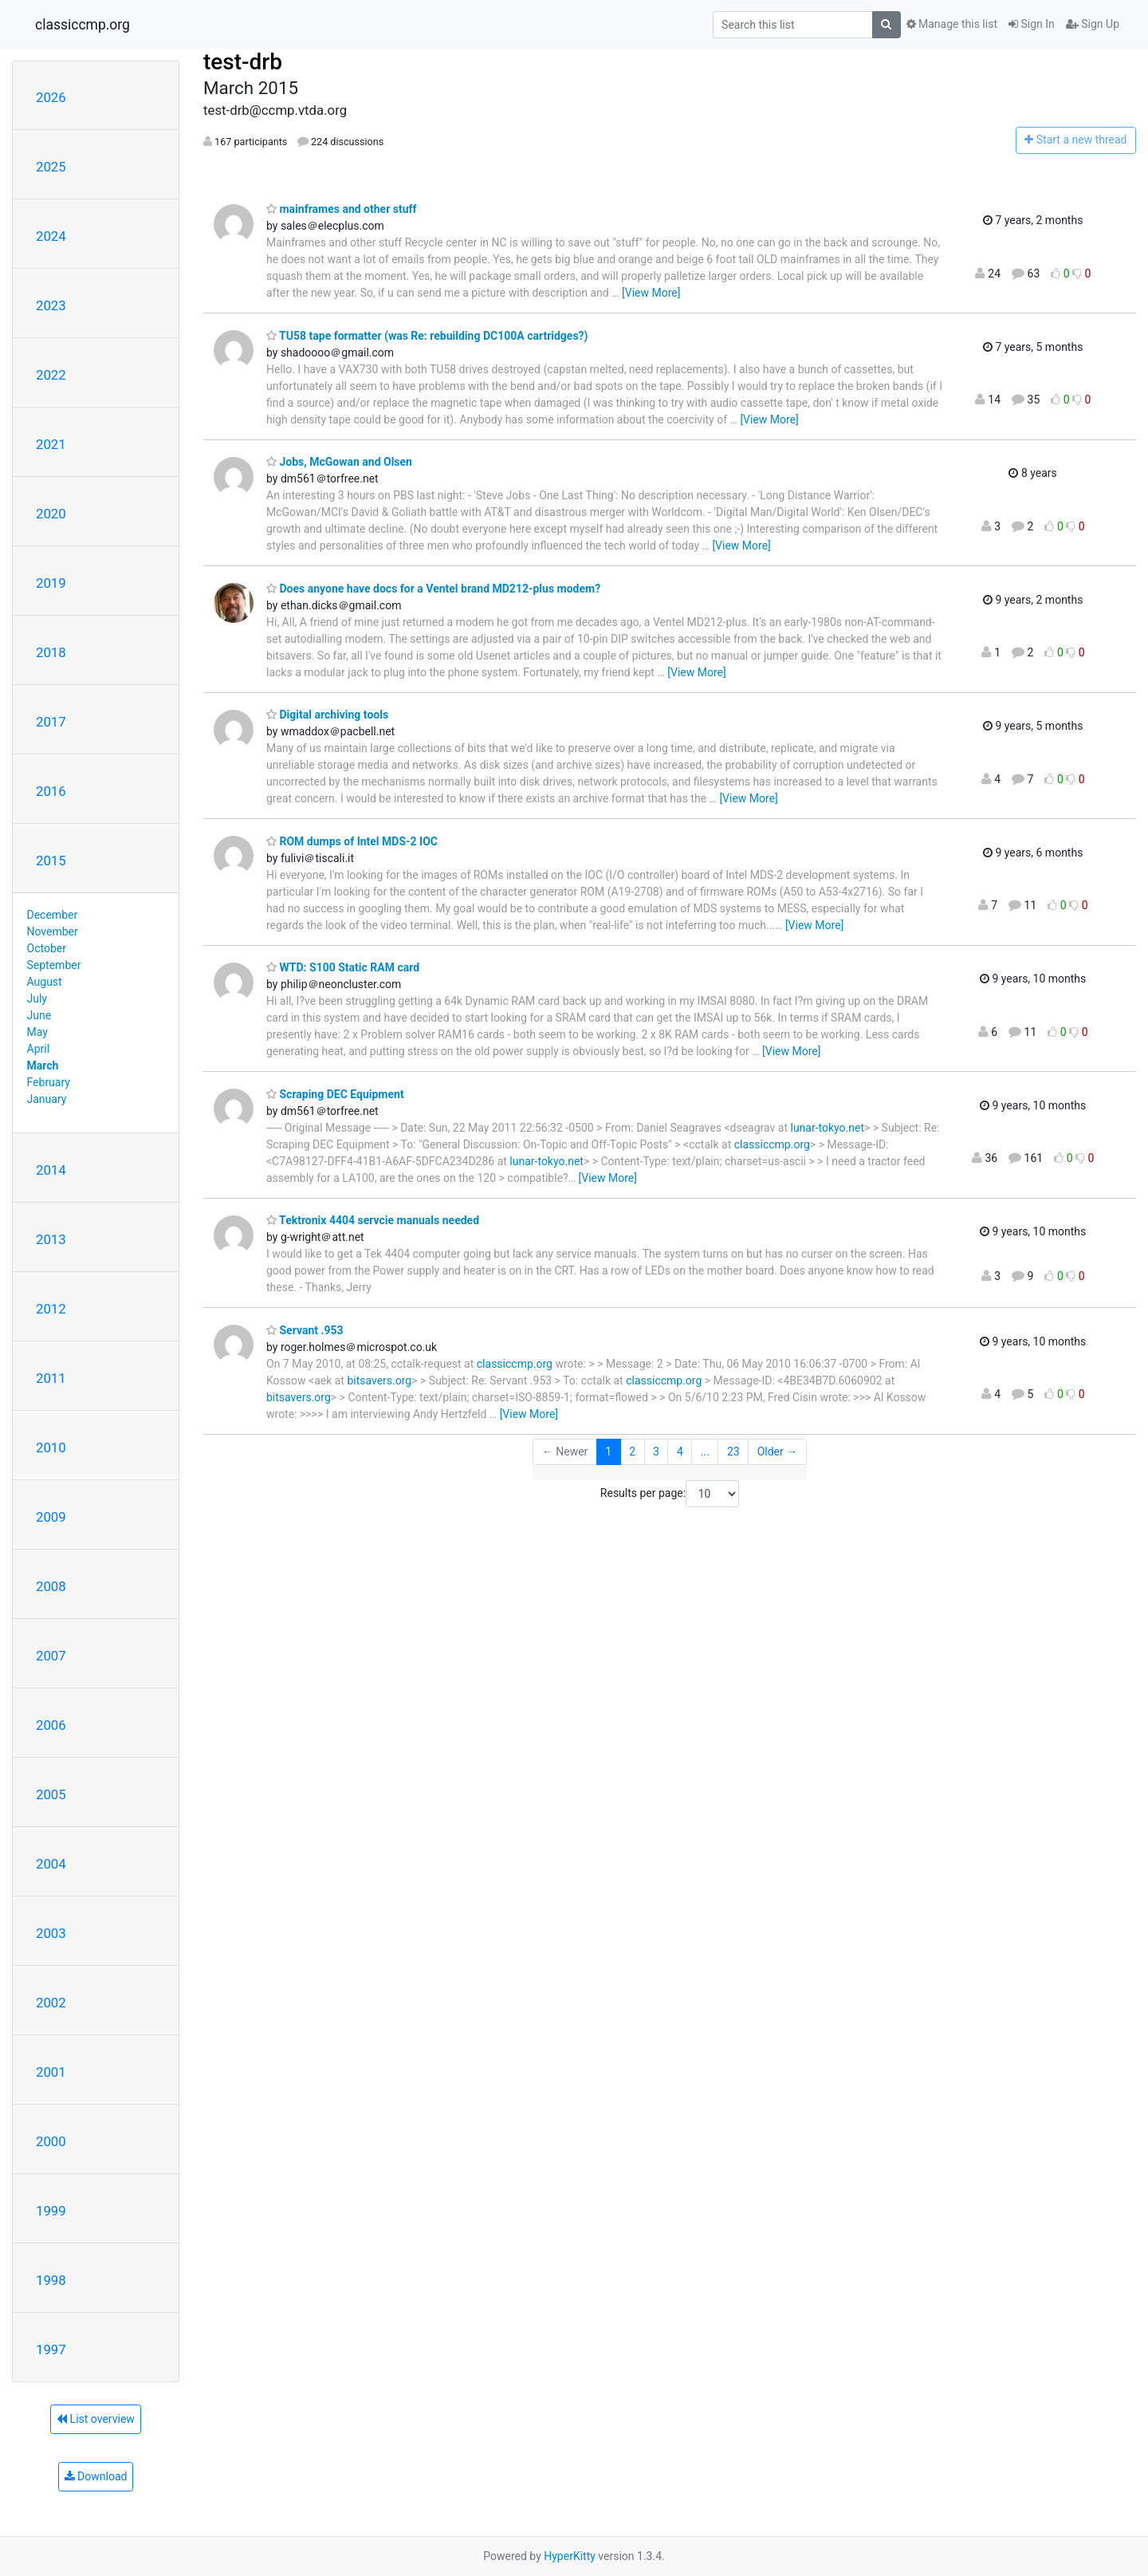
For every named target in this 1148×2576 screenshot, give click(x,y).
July (37, 998)
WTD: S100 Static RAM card (342, 967)
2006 (51, 1725)
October (46, 948)
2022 (51, 375)
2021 (51, 444)
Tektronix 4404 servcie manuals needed (372, 1220)
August (44, 981)
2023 (51, 305)
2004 (51, 1864)
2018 (51, 652)
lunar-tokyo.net (827, 1127)
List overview (96, 2419)
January (47, 1099)
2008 (51, 1586)
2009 (51, 1517)
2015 (51, 861)
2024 (51, 236)
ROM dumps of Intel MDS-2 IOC (352, 841)
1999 (51, 2211)
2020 (51, 514)
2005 (51, 1794)
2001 (51, 2072)
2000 (51, 2141)
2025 (51, 167)
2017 (51, 722)
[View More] (651, 292)
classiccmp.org (82, 25)
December (52, 914)
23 (733, 1451)
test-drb (242, 62)
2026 (51, 97)
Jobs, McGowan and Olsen (339, 461)
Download (96, 2476)
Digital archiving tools (327, 714)
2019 (51, 583)
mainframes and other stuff (341, 209)
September (54, 965)
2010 (51, 1447)
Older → (777, 1451)
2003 (51, 1933)
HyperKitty (570, 2556)
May (37, 1032)
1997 (51, 2349)
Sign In (1031, 24)
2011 (51, 1378)
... (705, 1451)
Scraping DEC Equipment (335, 1094)
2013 (51, 1239)
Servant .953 (305, 1330)
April (38, 1048)
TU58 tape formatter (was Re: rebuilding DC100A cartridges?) (427, 335)
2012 (51, 1309)
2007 (51, 1656)
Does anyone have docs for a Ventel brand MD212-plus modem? (433, 588)
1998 (51, 2280)
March (43, 1065)
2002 (51, 2003)
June (39, 1015)
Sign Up (1092, 24)
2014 (51, 1170)
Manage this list (951, 24)
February (48, 1082)
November (52, 931)
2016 (51, 791)
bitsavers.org (379, 1380)
